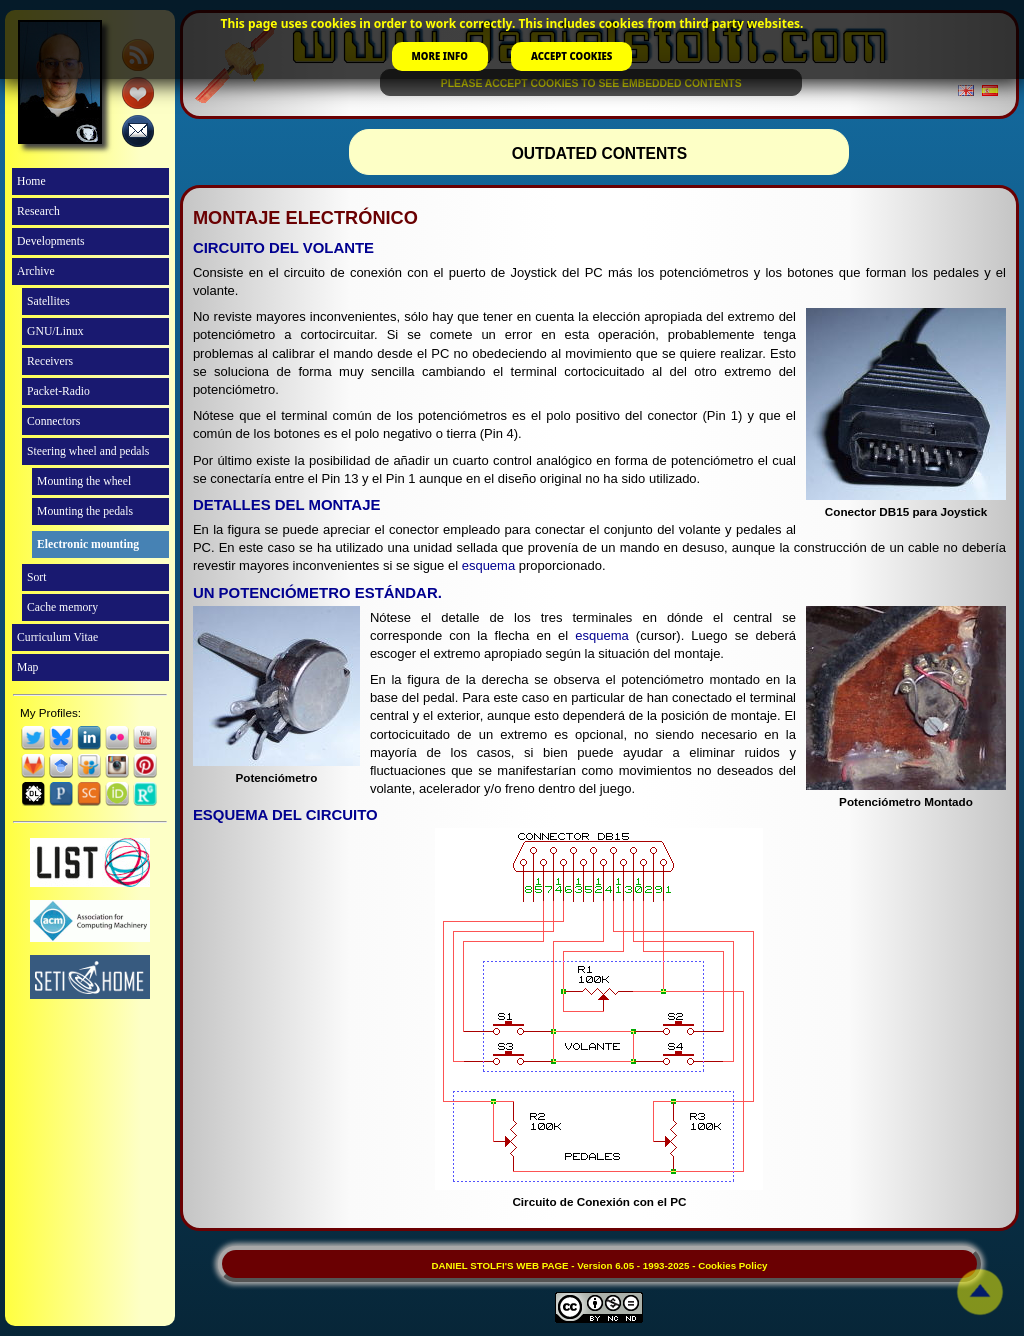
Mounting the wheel (84, 481)
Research (38, 211)
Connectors (53, 421)
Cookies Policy (732, 1265)
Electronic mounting (88, 544)
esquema (488, 565)
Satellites (48, 301)
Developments (51, 241)
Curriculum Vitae (57, 637)
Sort (36, 577)
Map (27, 667)
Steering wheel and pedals (88, 451)
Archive (36, 271)
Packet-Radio (58, 391)
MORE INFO (440, 56)
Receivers (50, 361)
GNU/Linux (55, 331)
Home (31, 181)
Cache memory (62, 607)
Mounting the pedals (85, 511)
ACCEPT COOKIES (571, 56)
